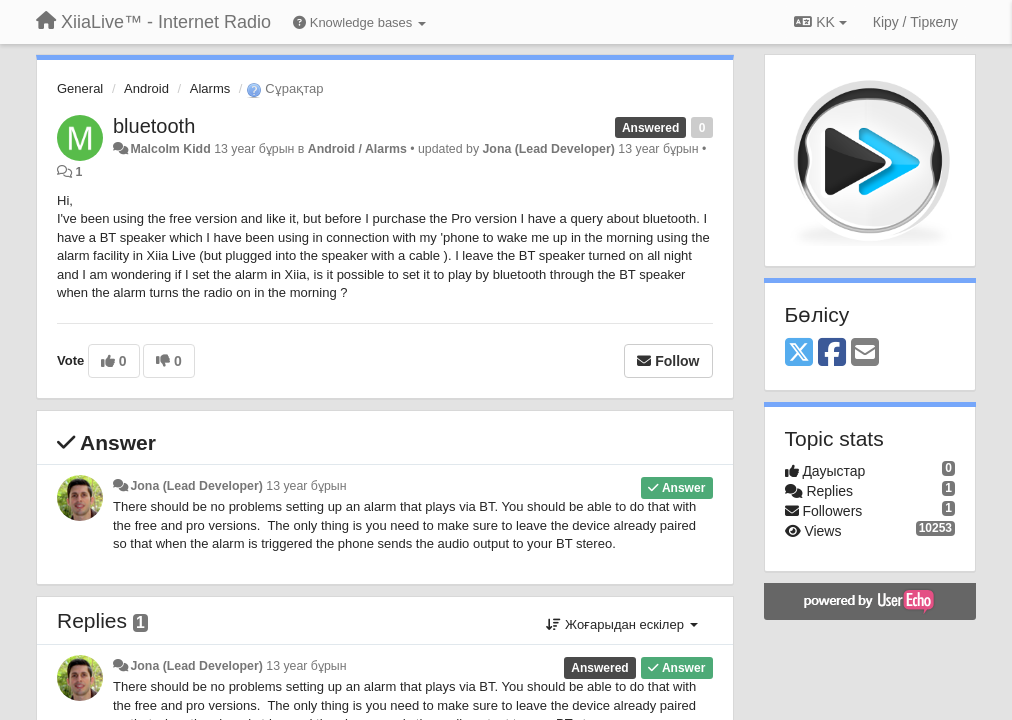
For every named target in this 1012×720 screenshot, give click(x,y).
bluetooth (154, 126)
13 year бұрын (306, 486)
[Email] (865, 353)
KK (820, 22)
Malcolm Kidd (170, 149)
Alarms (210, 88)
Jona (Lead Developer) (548, 149)
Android (146, 88)
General (80, 88)
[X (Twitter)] (799, 353)
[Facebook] (832, 353)
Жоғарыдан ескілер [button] (621, 624)
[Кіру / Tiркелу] (915, 22)
